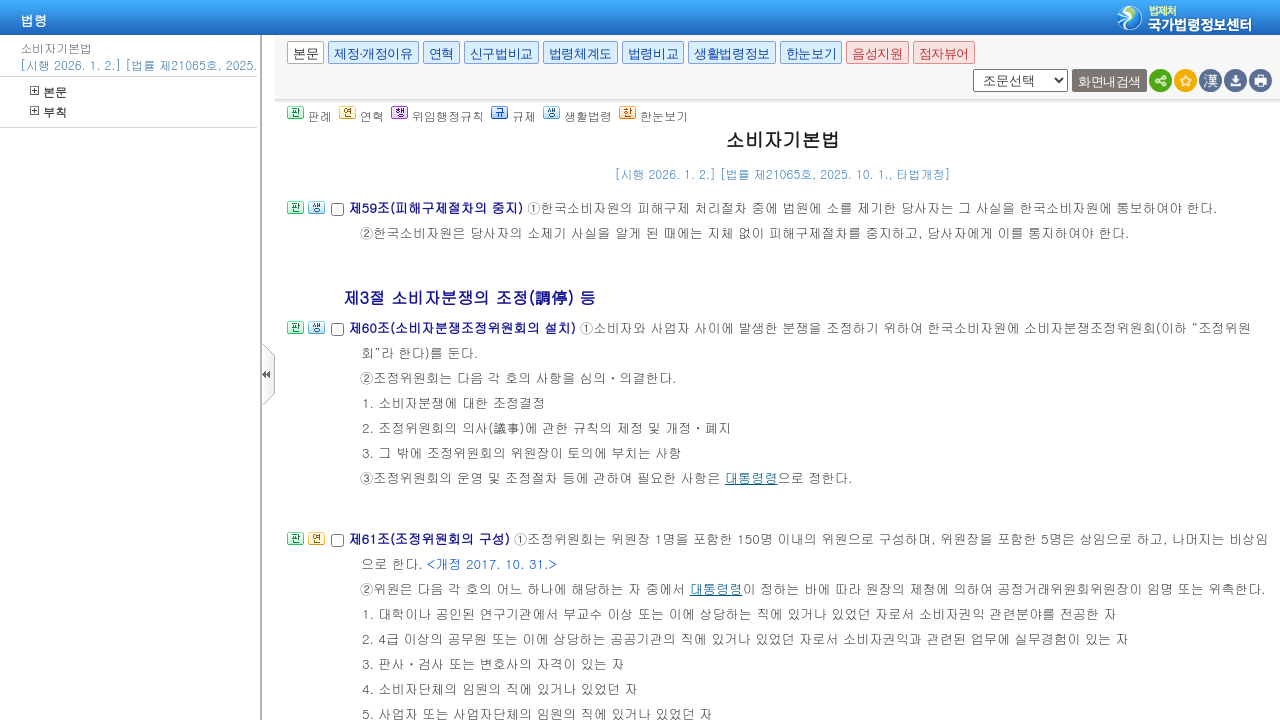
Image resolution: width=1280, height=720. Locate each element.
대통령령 (751, 477)
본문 (48, 91)
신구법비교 (501, 53)
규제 (513, 115)
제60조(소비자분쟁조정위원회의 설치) (464, 327)
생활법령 (577, 115)
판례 (309, 115)
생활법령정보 (732, 53)
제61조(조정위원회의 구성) (431, 538)
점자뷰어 (944, 53)
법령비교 (653, 53)
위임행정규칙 (437, 115)
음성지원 (877, 53)
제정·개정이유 (373, 53)
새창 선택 (969, 69)
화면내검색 (1109, 81)
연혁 (441, 53)
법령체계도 (580, 53)
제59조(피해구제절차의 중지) (437, 207)
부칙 (48, 111)
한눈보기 (811, 53)
